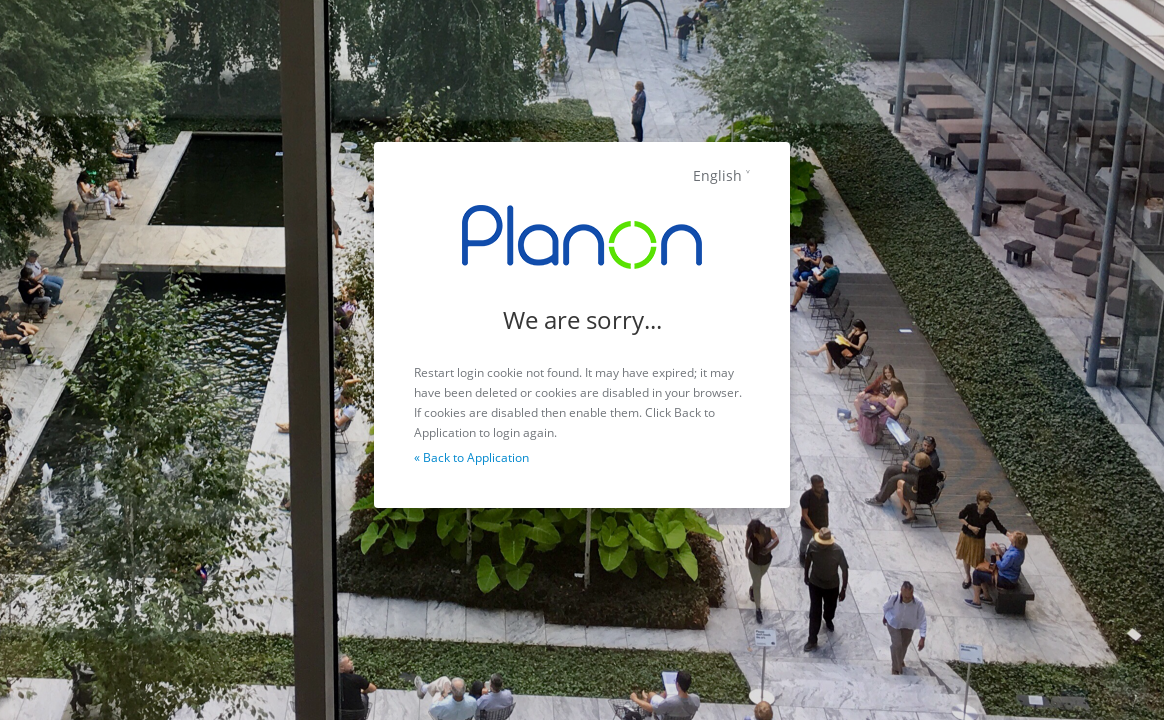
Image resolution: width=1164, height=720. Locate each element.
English (717, 175)
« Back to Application (471, 457)
